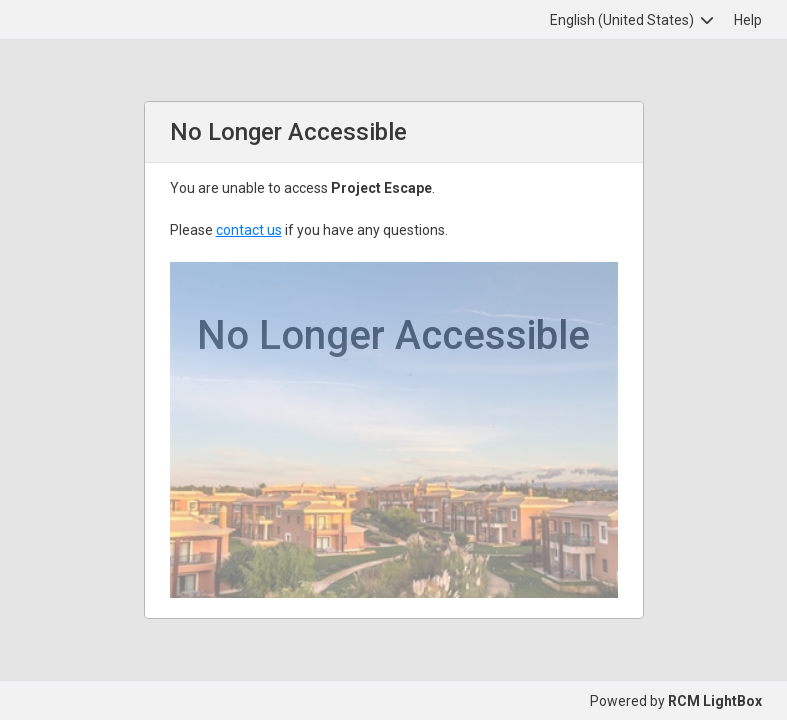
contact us (249, 230)
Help (748, 20)
